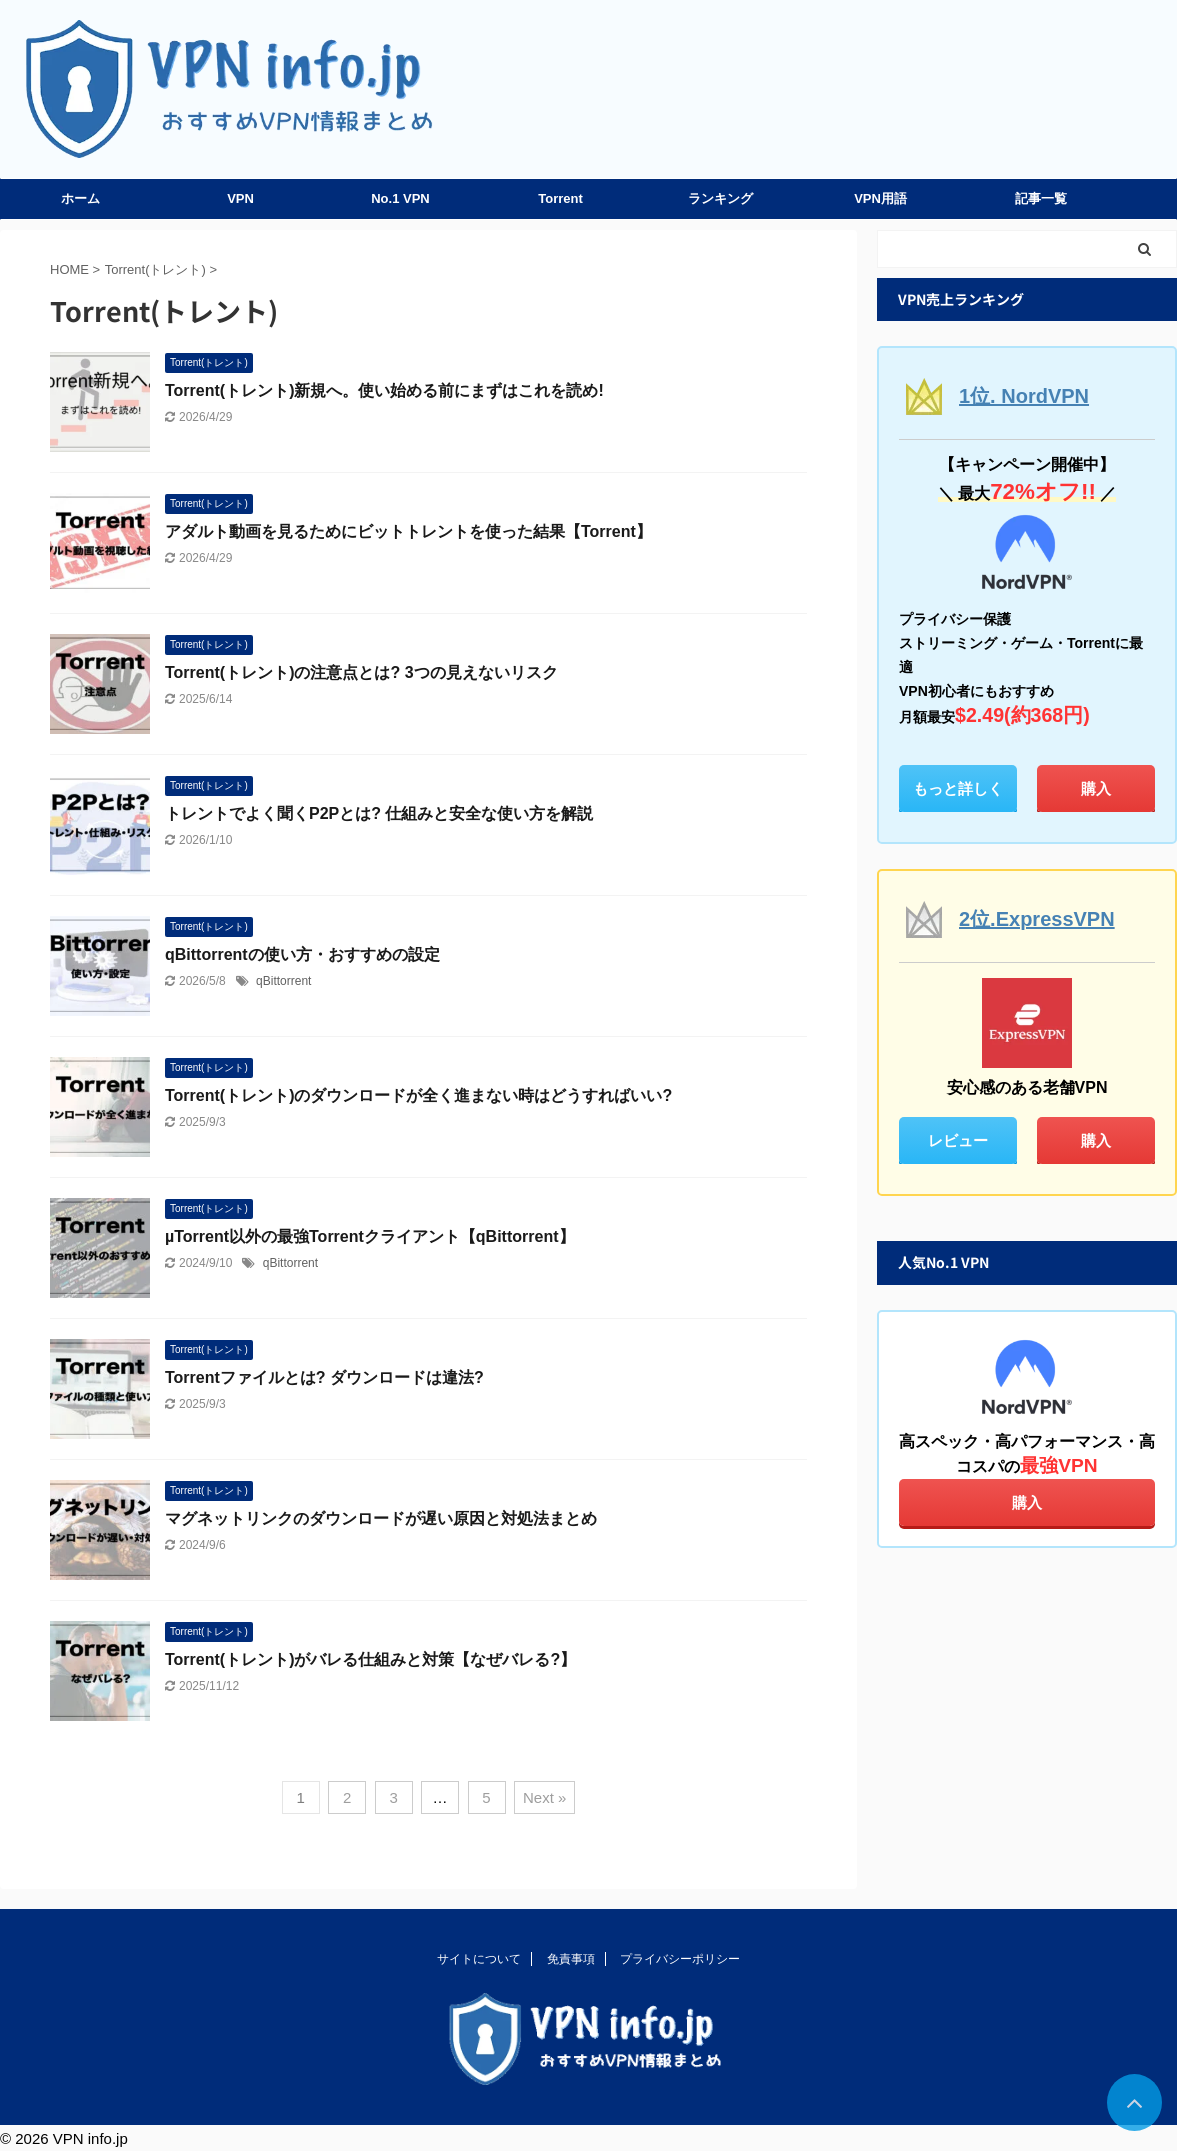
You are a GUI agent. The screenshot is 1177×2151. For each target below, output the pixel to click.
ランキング (720, 198)
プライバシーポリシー (680, 1959)
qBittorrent (283, 981)
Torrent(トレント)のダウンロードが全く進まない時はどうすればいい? (418, 1095)
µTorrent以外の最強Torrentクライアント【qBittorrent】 (370, 1236)
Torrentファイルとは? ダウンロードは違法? (324, 1377)
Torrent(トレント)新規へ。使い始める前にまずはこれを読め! (384, 390)
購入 (1096, 788)
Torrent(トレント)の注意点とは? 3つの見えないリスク (361, 672)
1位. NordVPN (1024, 396)
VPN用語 (880, 198)
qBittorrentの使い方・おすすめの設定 (302, 954)
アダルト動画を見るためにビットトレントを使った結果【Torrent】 (408, 531)
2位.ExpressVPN (1037, 919)
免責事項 (571, 1959)
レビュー (958, 1140)
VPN (240, 198)
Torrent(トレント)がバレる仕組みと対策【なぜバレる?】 (370, 1659)
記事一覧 (1041, 198)
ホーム (80, 198)
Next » (544, 1797)
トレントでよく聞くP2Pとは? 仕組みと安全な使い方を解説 (379, 813)
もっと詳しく (958, 788)
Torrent (560, 198)
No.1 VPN (400, 198)
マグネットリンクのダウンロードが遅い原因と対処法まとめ (381, 1518)
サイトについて (479, 1959)
